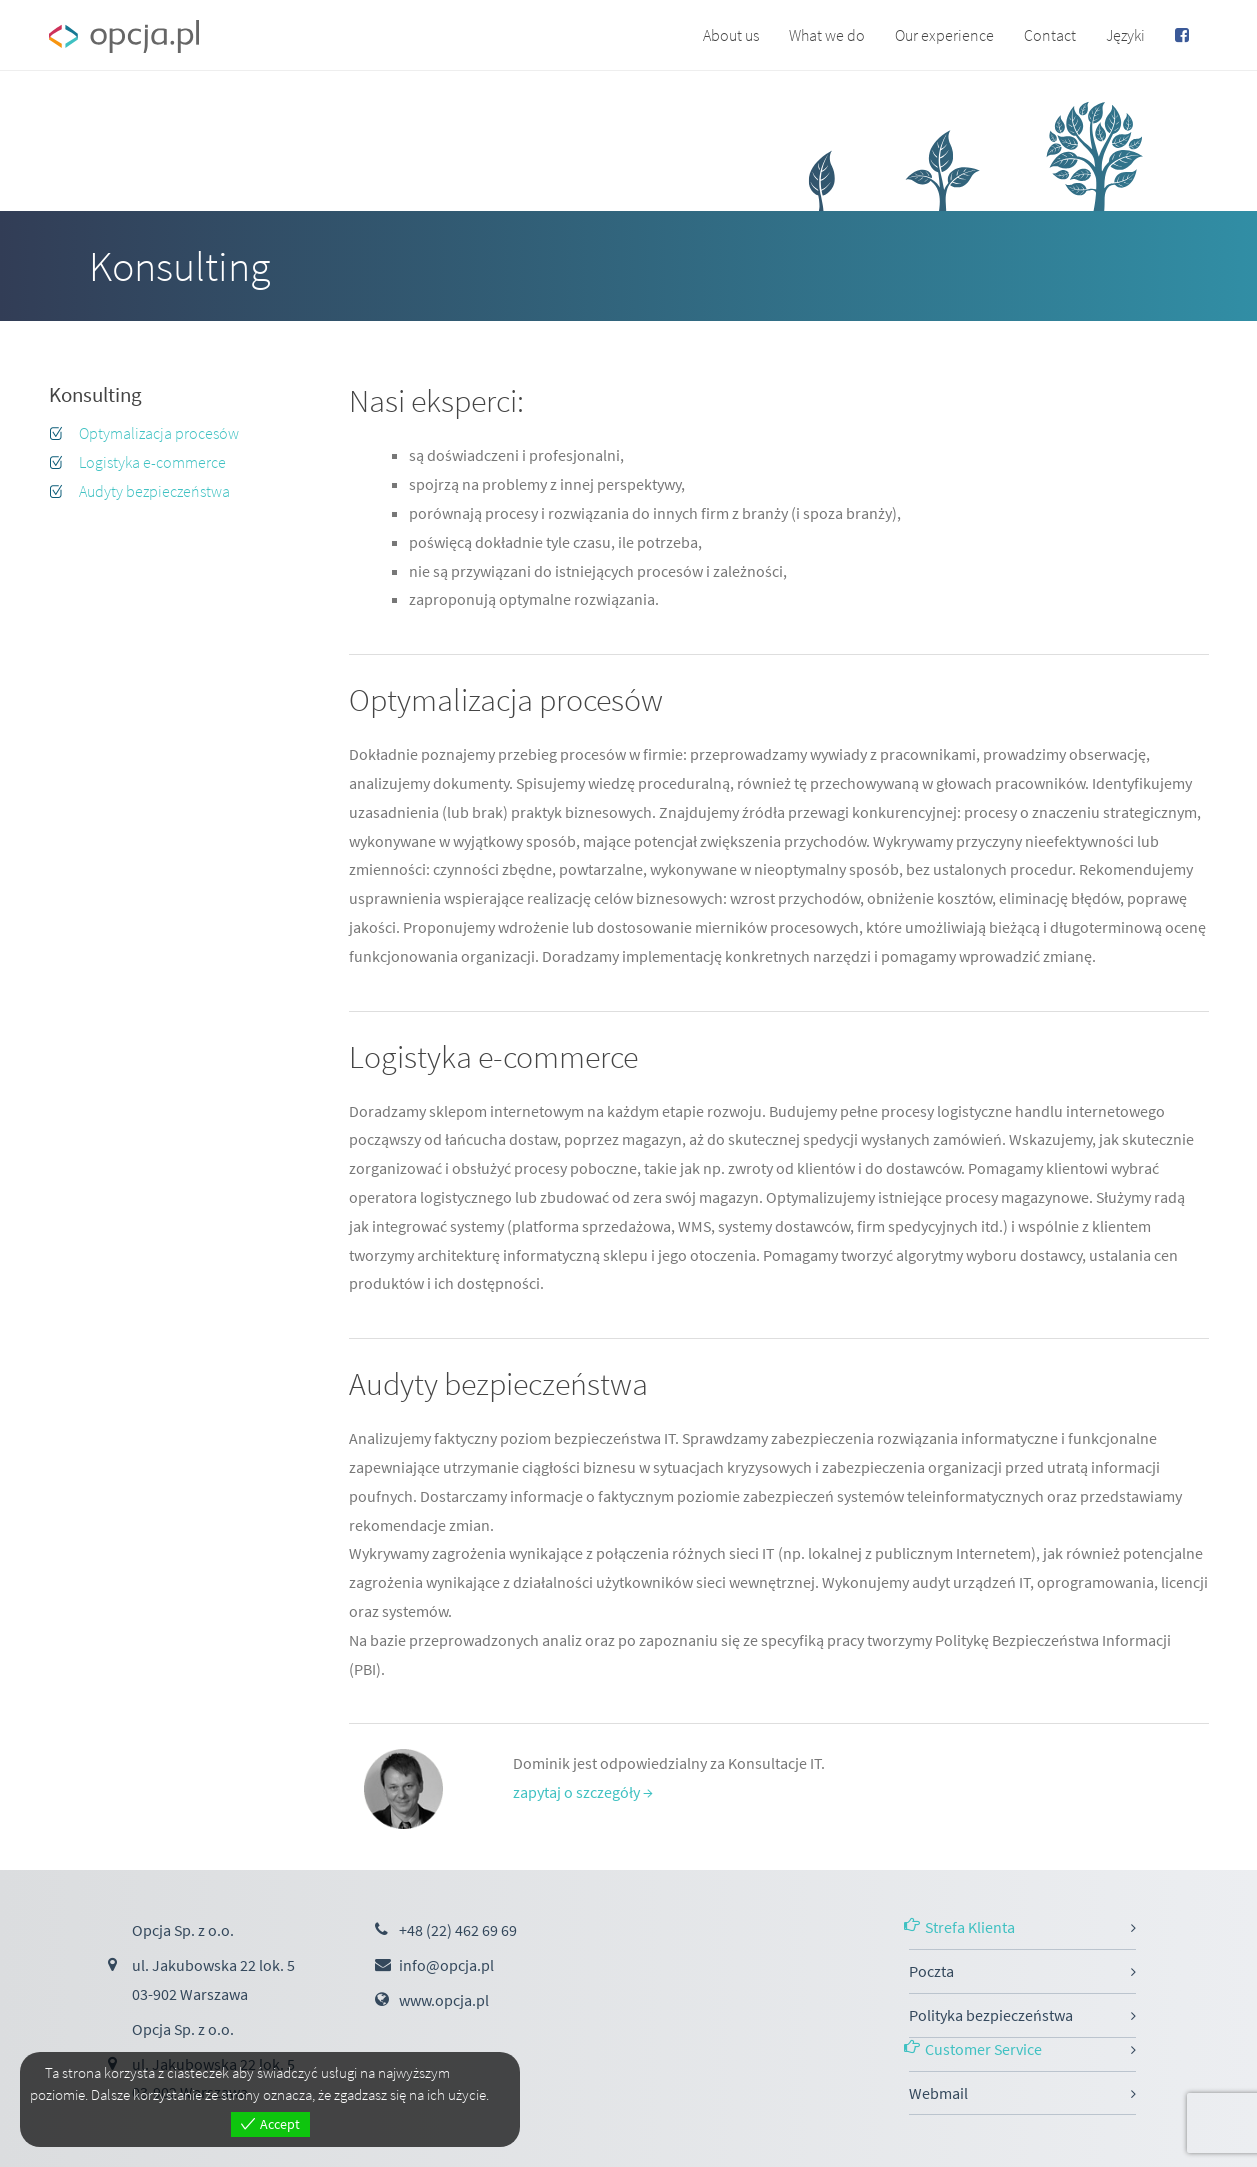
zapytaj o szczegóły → (583, 1792)
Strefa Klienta (970, 1927)
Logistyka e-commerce (152, 462)
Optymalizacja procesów (159, 433)
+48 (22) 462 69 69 (458, 1930)
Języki (1125, 35)
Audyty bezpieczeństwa (154, 491)
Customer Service (983, 2049)
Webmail (938, 2093)
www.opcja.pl (444, 2000)
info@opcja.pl (446, 1965)
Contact (1050, 35)
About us (731, 35)
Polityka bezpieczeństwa (991, 2015)
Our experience (944, 35)
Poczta (931, 1971)
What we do (827, 35)
